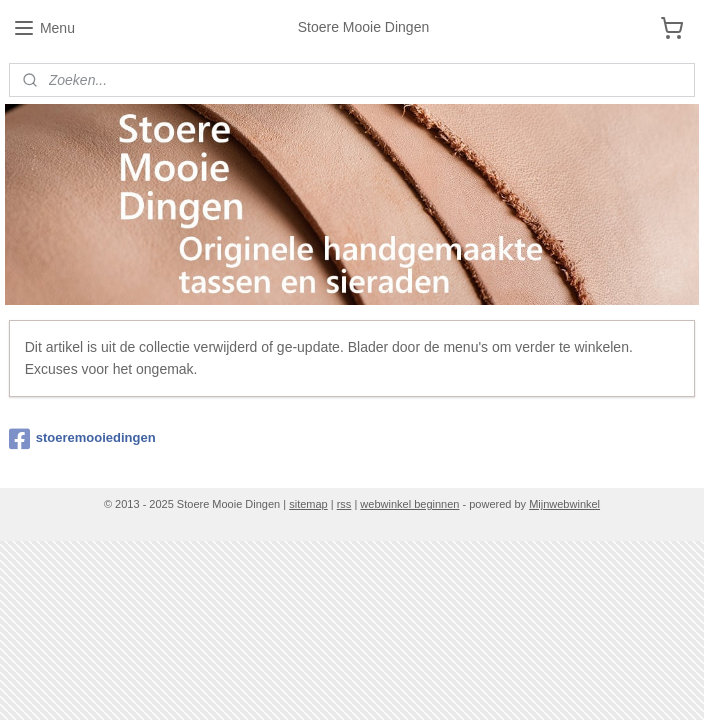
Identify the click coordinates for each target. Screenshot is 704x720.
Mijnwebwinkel (564, 504)
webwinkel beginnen (409, 504)
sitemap (308, 504)
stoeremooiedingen (82, 439)
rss (344, 504)
